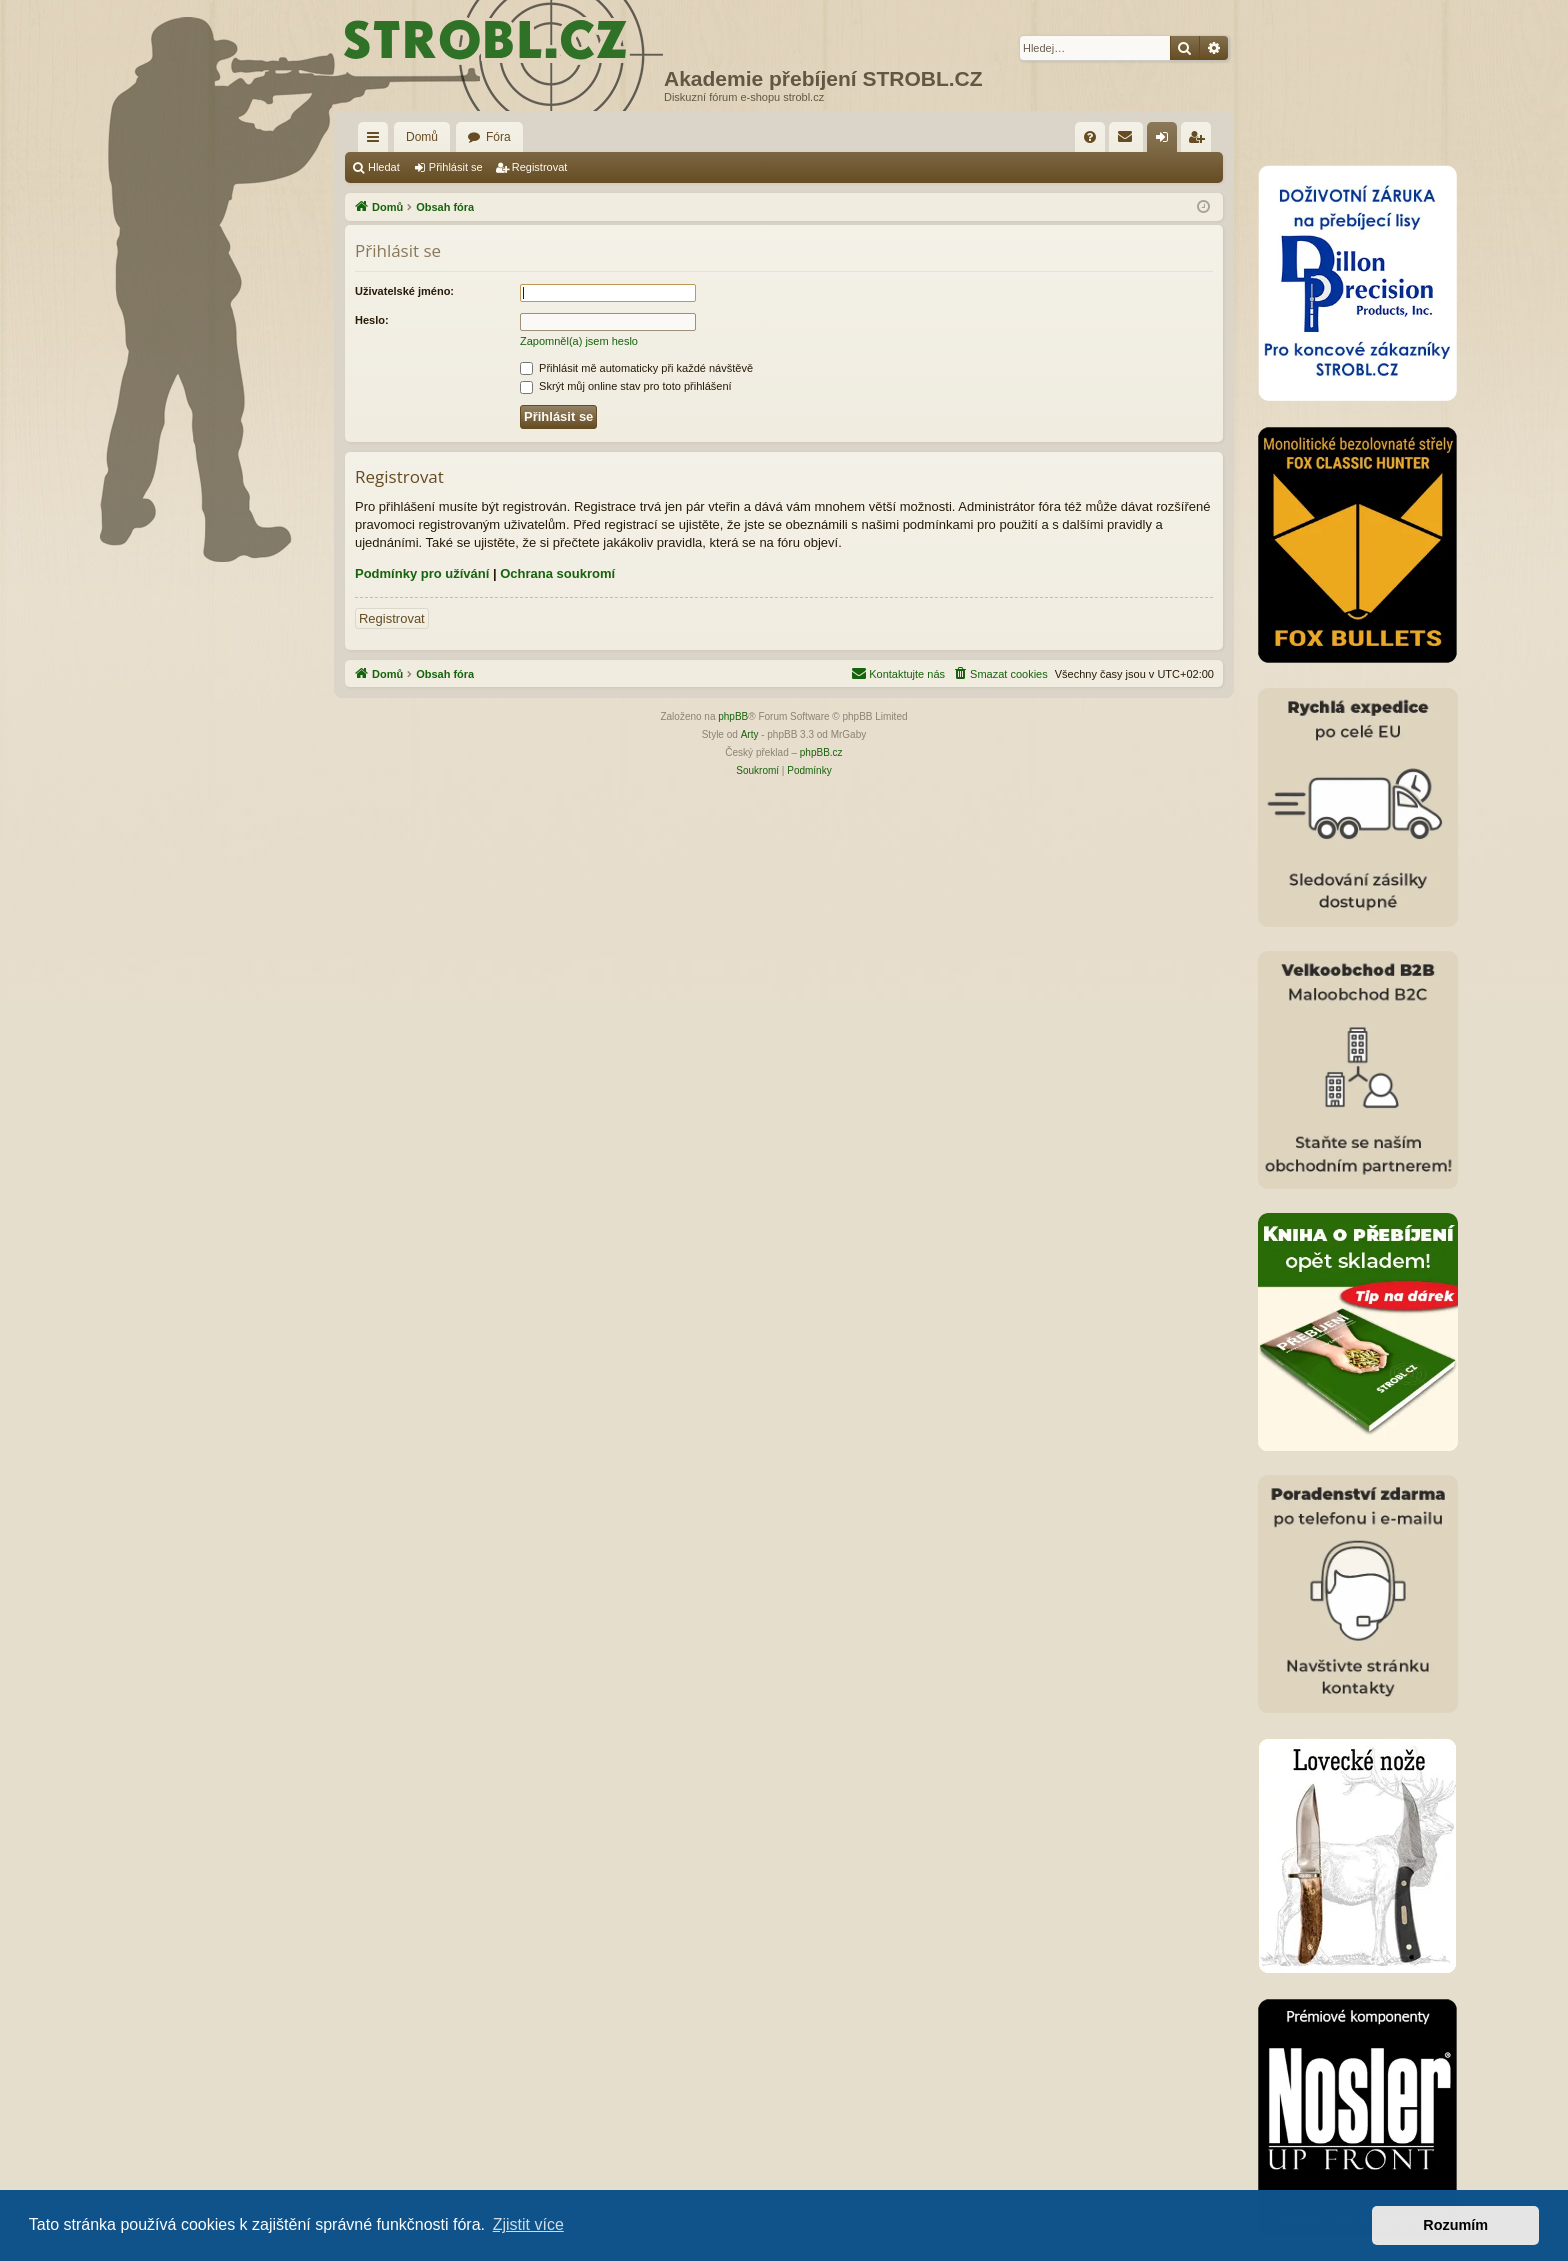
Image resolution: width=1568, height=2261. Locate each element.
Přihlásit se (456, 167)
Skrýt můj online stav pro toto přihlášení (626, 386)
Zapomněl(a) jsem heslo (579, 341)
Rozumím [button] (1455, 2225)
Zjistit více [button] (528, 2224)
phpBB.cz (821, 752)
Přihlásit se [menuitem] (1166, 141)
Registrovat (540, 167)
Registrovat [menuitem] (1200, 141)
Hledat (384, 167)
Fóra (498, 137)
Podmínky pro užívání (422, 573)
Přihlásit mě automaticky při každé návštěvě (636, 368)
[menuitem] (1090, 137)
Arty (750, 734)
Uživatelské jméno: (404, 291)
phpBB (733, 716)
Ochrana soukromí (557, 573)
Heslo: (372, 320)
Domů (422, 137)
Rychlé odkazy (377, 141)
